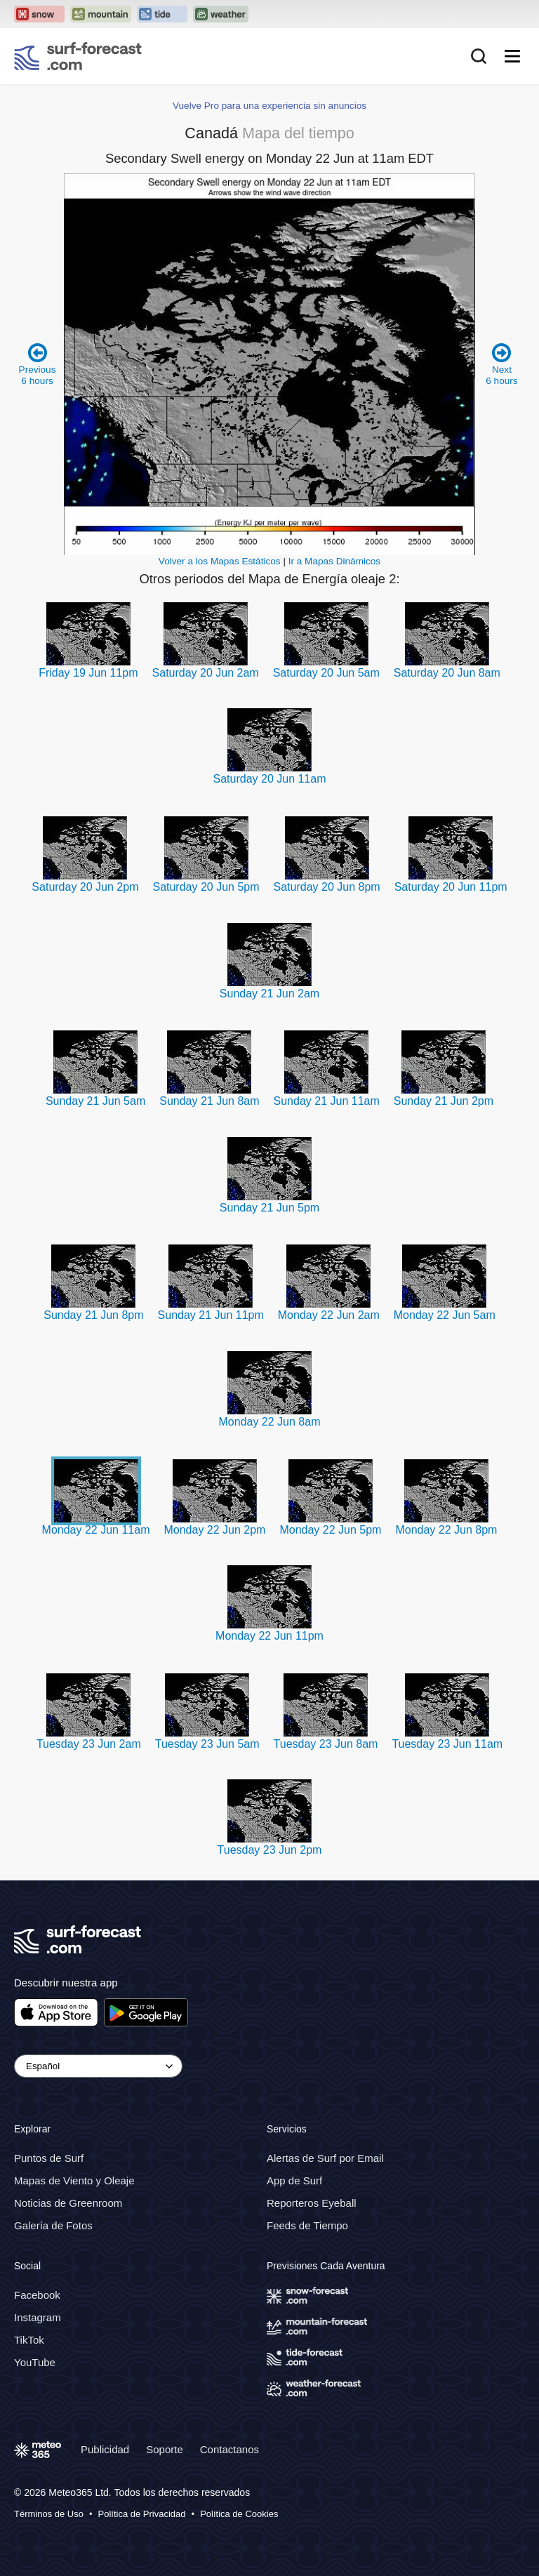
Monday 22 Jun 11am (96, 1530)
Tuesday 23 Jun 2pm (270, 1850)
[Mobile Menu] (512, 56)
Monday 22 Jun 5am (444, 1315)
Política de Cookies (239, 2514)
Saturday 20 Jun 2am (205, 673)
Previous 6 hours (37, 364)
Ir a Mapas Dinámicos (334, 561)
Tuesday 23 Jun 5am (207, 1744)
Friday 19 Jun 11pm (88, 673)
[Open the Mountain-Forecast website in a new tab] (100, 14)
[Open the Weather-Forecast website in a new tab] (220, 14)
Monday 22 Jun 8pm (446, 1530)
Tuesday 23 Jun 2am (88, 1744)
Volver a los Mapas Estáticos (220, 561)
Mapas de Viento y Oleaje (74, 2180)
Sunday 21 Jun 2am (269, 994)
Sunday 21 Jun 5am (95, 1101)
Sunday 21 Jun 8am (209, 1101)
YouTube (34, 2362)
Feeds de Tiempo (307, 2225)
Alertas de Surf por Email (325, 2158)
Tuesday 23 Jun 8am (326, 1744)
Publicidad (105, 2449)
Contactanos (229, 2449)
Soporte (164, 2449)
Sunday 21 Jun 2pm (443, 1101)
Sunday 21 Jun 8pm (93, 1315)
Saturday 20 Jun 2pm (85, 887)
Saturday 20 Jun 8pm (327, 887)
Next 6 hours (501, 364)
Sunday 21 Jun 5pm (269, 1208)
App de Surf (294, 2180)
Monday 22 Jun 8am (270, 1422)
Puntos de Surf (49, 2158)
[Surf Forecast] (78, 56)
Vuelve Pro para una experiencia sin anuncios (269, 105)
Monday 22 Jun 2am (329, 1315)
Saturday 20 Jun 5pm (205, 887)
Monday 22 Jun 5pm (330, 1530)
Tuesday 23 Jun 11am (447, 1744)
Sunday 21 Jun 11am (327, 1101)
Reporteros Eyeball (312, 2203)
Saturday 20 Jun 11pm (450, 887)
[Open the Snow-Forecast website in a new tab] (39, 14)
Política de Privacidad (142, 2514)
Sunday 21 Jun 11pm (211, 1315)
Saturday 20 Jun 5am (326, 673)
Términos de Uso (49, 2514)
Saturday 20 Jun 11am (269, 779)
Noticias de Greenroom (68, 2203)
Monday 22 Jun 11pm (269, 1636)
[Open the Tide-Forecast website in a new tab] (162, 14)
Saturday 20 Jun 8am (447, 673)
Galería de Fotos (53, 2225)
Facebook (37, 2295)
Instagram (37, 2317)
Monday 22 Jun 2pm (214, 1530)
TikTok (29, 2340)
